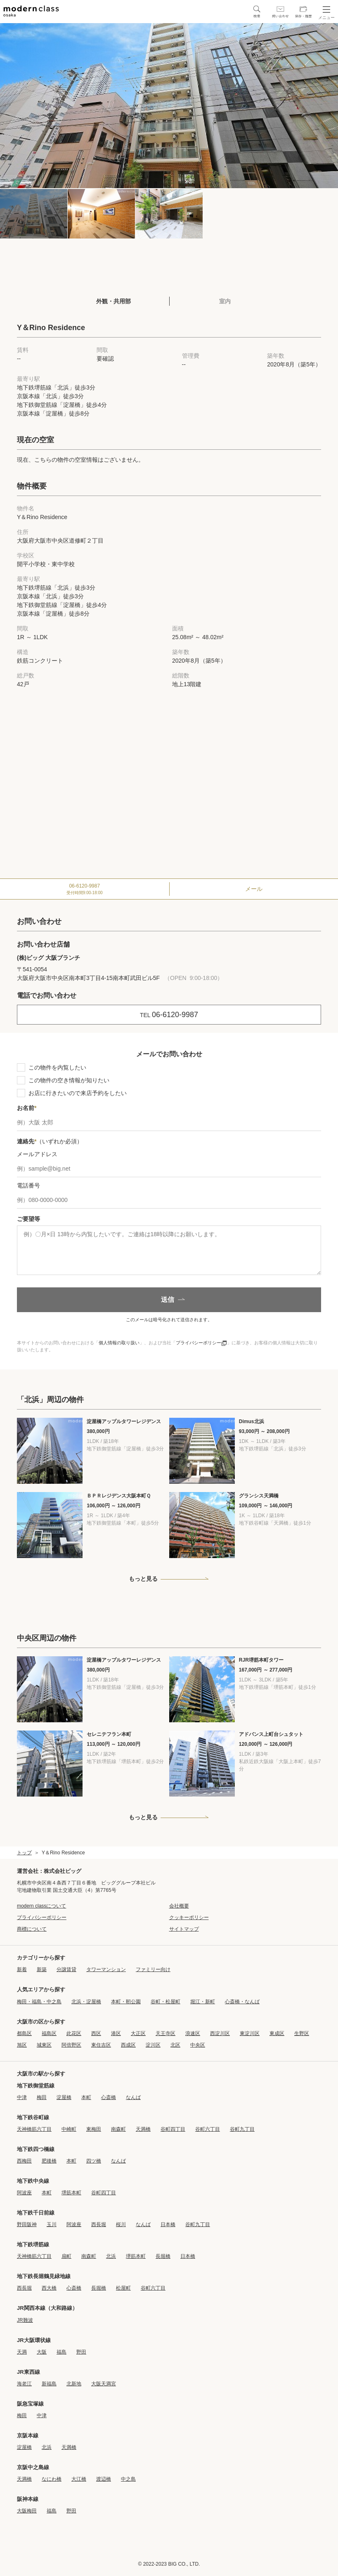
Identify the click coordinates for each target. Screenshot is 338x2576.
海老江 (24, 2384)
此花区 (73, 2033)
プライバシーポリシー (201, 1342)
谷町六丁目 (207, 2129)
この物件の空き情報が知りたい (68, 1080)
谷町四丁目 (173, 2129)
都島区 (24, 2033)
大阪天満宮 (103, 2384)
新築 (42, 1969)
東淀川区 (250, 2033)
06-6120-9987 (84, 889)
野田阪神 (27, 2224)
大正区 (138, 2033)
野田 (81, 2352)
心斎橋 (108, 2097)
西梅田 (24, 2161)
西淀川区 (220, 2033)
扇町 (66, 2256)
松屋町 (123, 2288)
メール (253, 888)
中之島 (128, 2479)
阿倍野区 (71, 2045)
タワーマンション (106, 1969)
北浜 (111, 2256)
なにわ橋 (51, 2479)
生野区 (301, 2033)
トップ (24, 1853)
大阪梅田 (27, 2511)
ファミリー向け (153, 1969)
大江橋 (78, 2479)
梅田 (42, 2097)
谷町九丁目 (242, 2129)
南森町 (118, 2129)
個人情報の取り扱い (119, 1342)
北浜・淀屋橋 (86, 2002)
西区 (96, 2033)
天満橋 (143, 2129)
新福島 (49, 2384)
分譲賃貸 (66, 1969)
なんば (133, 2097)
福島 (61, 2352)
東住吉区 (101, 2045)
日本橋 (168, 2224)
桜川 (121, 2224)
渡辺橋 (103, 2479)
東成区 (276, 2033)
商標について (32, 1929)
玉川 (52, 2224)
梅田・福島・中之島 (39, 2002)
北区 (175, 2045)
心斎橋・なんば (242, 2002)
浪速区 (192, 2033)
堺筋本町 (71, 2193)
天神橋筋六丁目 (34, 2129)
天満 (22, 2352)
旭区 (22, 2045)
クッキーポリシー (189, 1917)
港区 (116, 2033)
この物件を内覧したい (57, 1067)
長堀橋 (163, 2256)
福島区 (49, 2033)
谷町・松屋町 (165, 2002)
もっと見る (143, 1578)
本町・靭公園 (126, 2002)
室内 (225, 301)
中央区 (197, 2045)
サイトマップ (184, 1929)
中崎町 (68, 2129)
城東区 (44, 2045)
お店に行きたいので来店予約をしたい (77, 1093)
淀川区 (153, 2045)
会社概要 (179, 1906)
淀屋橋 (64, 2097)
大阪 (42, 2352)
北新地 (73, 2384)
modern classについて (41, 1906)
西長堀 (98, 2224)
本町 (86, 2097)
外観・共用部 (113, 301)
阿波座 (24, 2193)
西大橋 (49, 2288)
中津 (22, 2097)
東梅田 (93, 2129)
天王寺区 (165, 2033)
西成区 (128, 2045)
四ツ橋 (93, 2161)
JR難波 (25, 2320)
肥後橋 (49, 2161)
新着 (22, 1969)
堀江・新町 (202, 2002)
